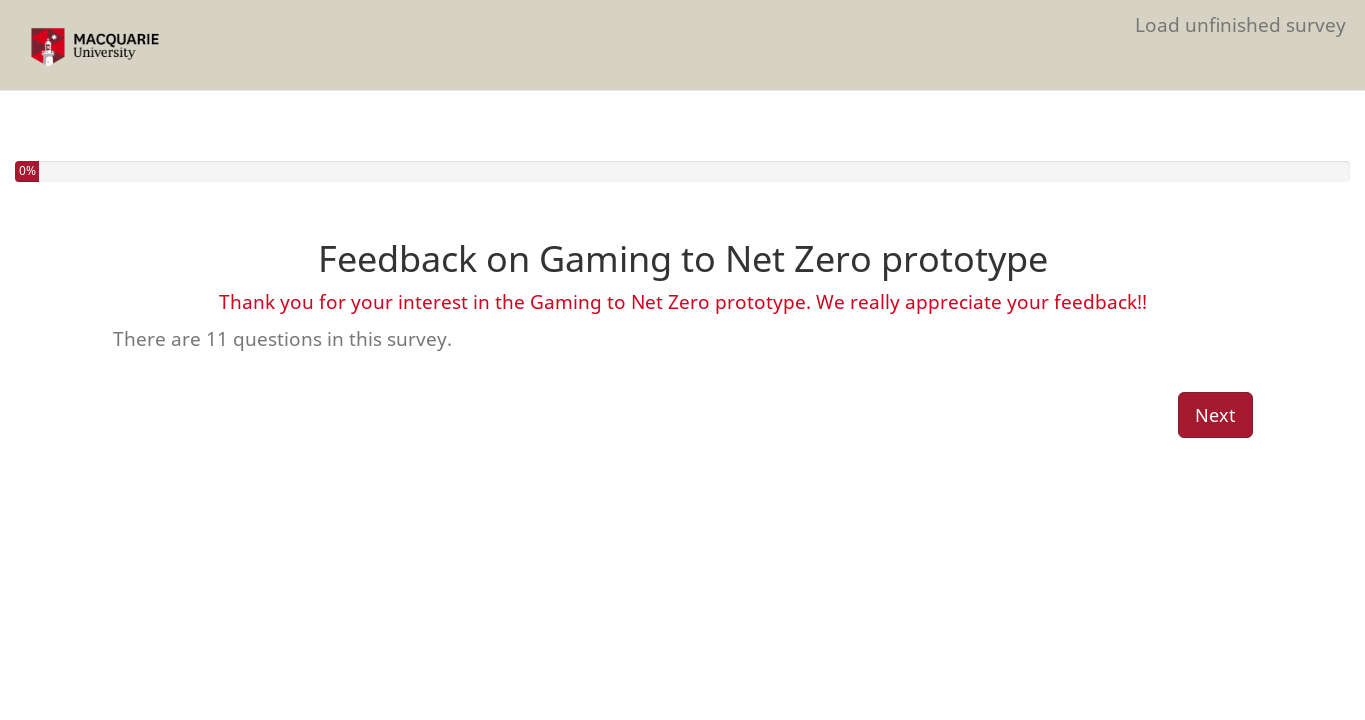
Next (1215, 415)
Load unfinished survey (1240, 24)
